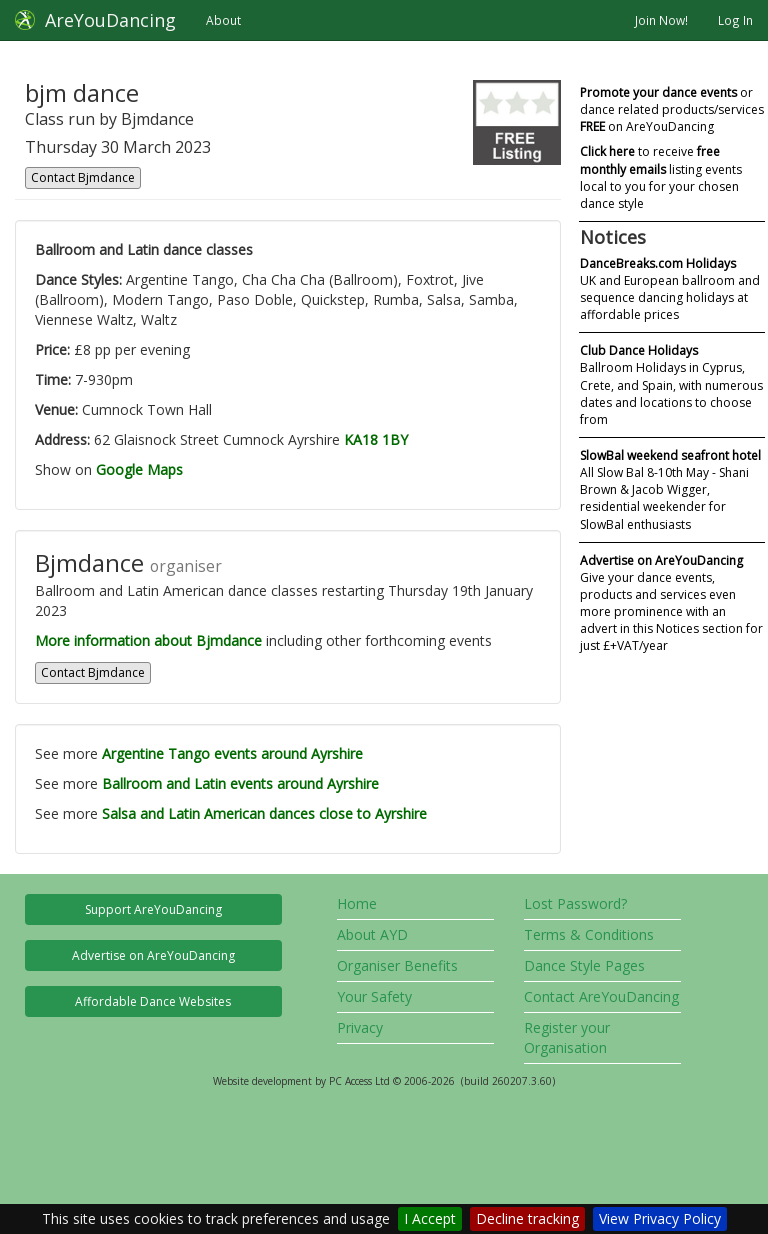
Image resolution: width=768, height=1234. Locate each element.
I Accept (430, 1218)
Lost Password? (575, 903)
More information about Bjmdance (148, 640)
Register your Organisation (567, 1037)
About (223, 20)
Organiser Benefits (397, 965)
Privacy (360, 1027)
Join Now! (661, 20)
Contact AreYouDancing (601, 996)
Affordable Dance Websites (153, 1001)
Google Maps (139, 469)
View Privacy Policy (660, 1218)
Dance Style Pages (584, 965)
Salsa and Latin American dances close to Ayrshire (264, 813)
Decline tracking (527, 1218)
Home (357, 903)
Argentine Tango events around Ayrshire (232, 753)
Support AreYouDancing (153, 909)
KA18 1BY (376, 439)
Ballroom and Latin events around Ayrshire (240, 783)
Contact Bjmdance (83, 177)
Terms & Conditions (589, 934)
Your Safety (374, 996)
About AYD (372, 934)
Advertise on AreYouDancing (153, 955)
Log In (735, 20)
